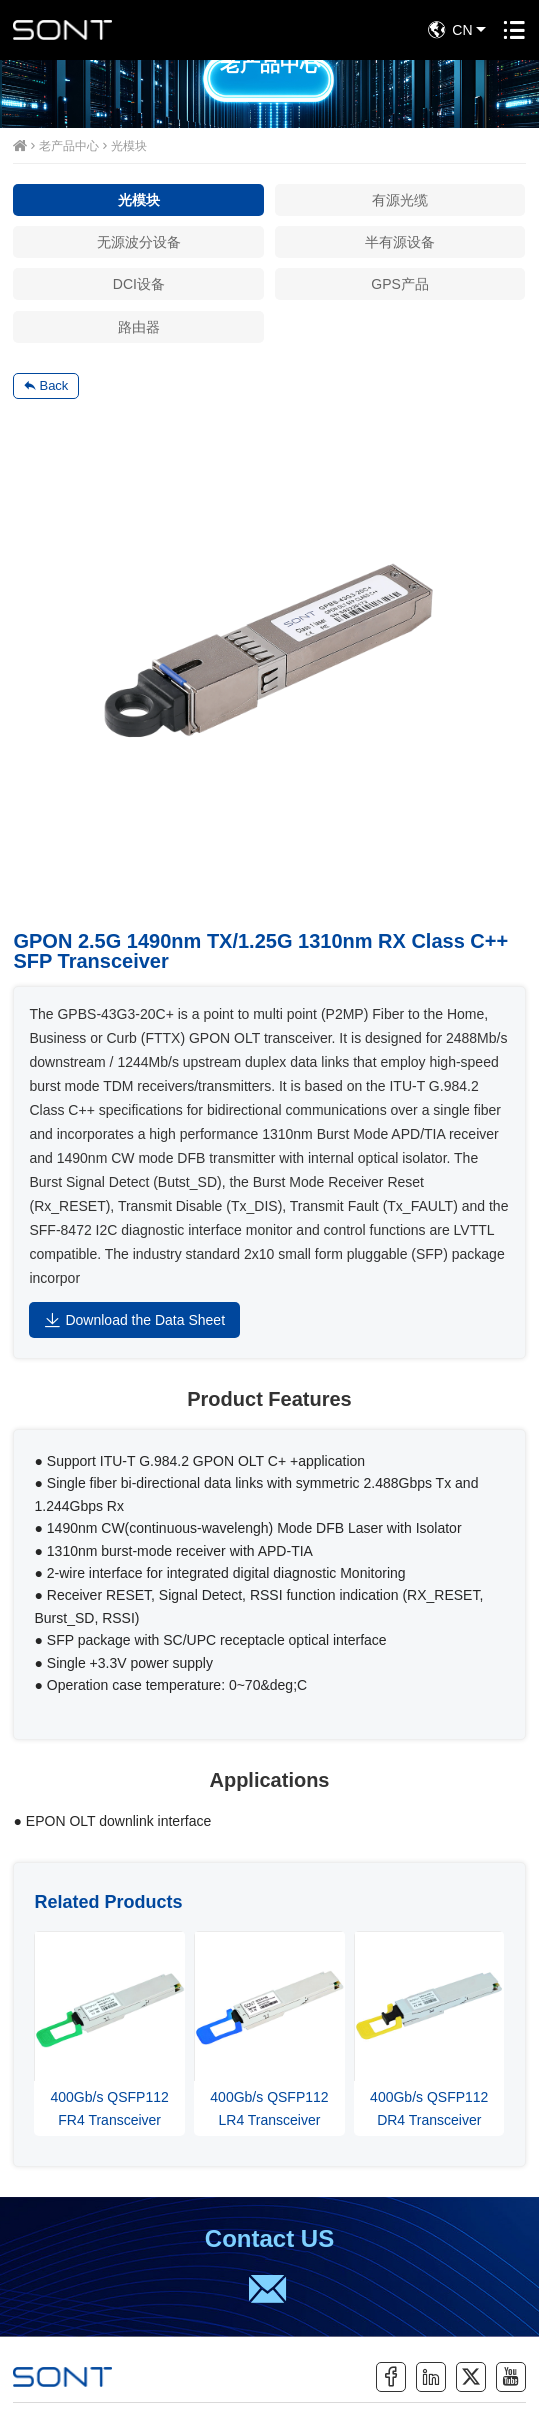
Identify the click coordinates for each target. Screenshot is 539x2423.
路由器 (139, 327)
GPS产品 (400, 284)
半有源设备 (400, 242)
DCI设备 (139, 284)
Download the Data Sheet (134, 1320)
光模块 (129, 146)
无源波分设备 (139, 242)
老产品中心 (69, 146)
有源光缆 (400, 200)
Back (46, 386)
